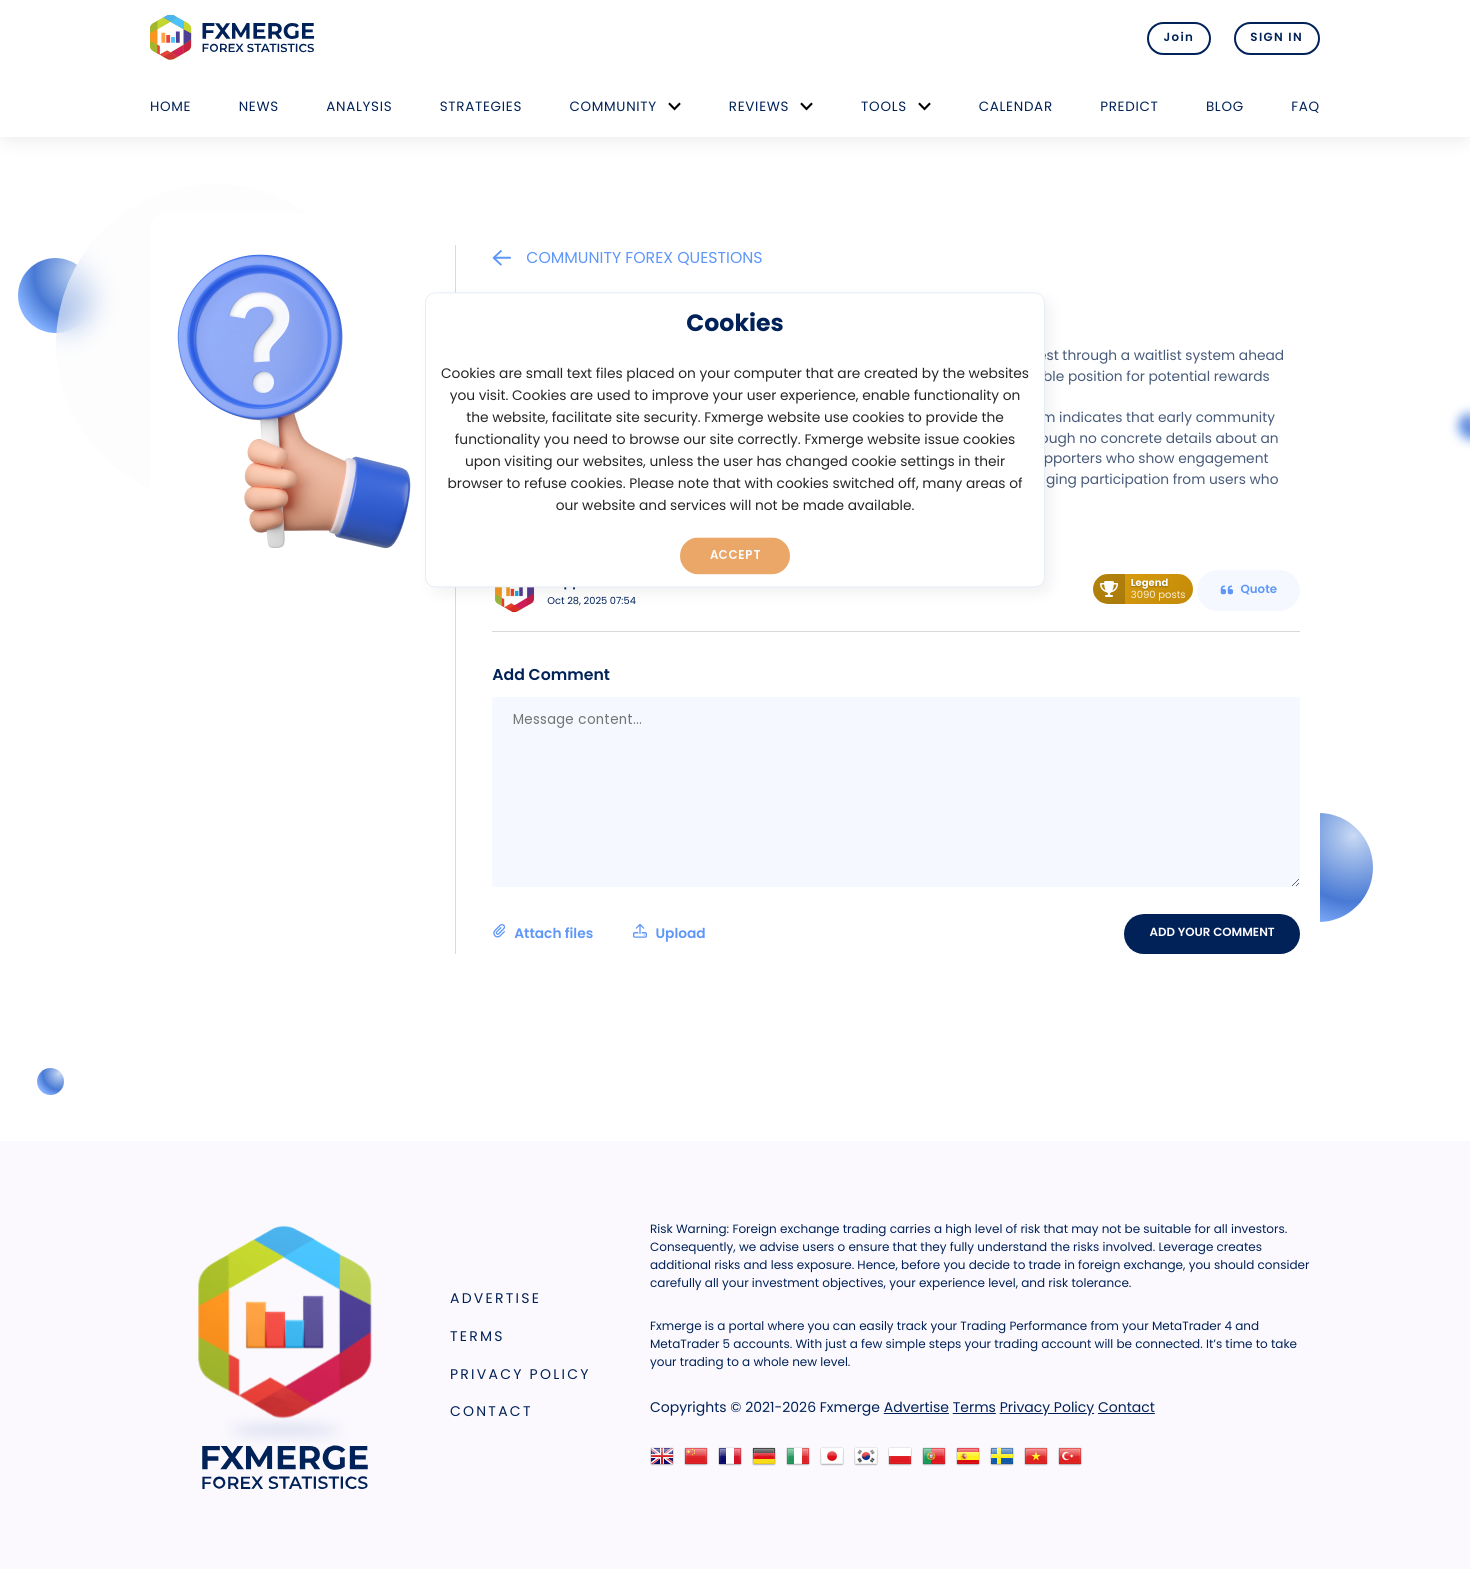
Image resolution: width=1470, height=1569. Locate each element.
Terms (477, 1336)
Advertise (495, 1298)
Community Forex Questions (627, 257)
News (259, 106)
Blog (1225, 106)
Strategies (481, 106)
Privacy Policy (520, 1374)
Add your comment (1212, 933)
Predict (1129, 106)
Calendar (1016, 106)
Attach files (598, 933)
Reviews (759, 106)
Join (1177, 38)
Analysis (359, 106)
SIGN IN (1276, 38)
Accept (735, 555)
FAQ (1305, 106)
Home (170, 106)
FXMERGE (235, 37)
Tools (884, 106)
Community (613, 106)
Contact (491, 1411)
